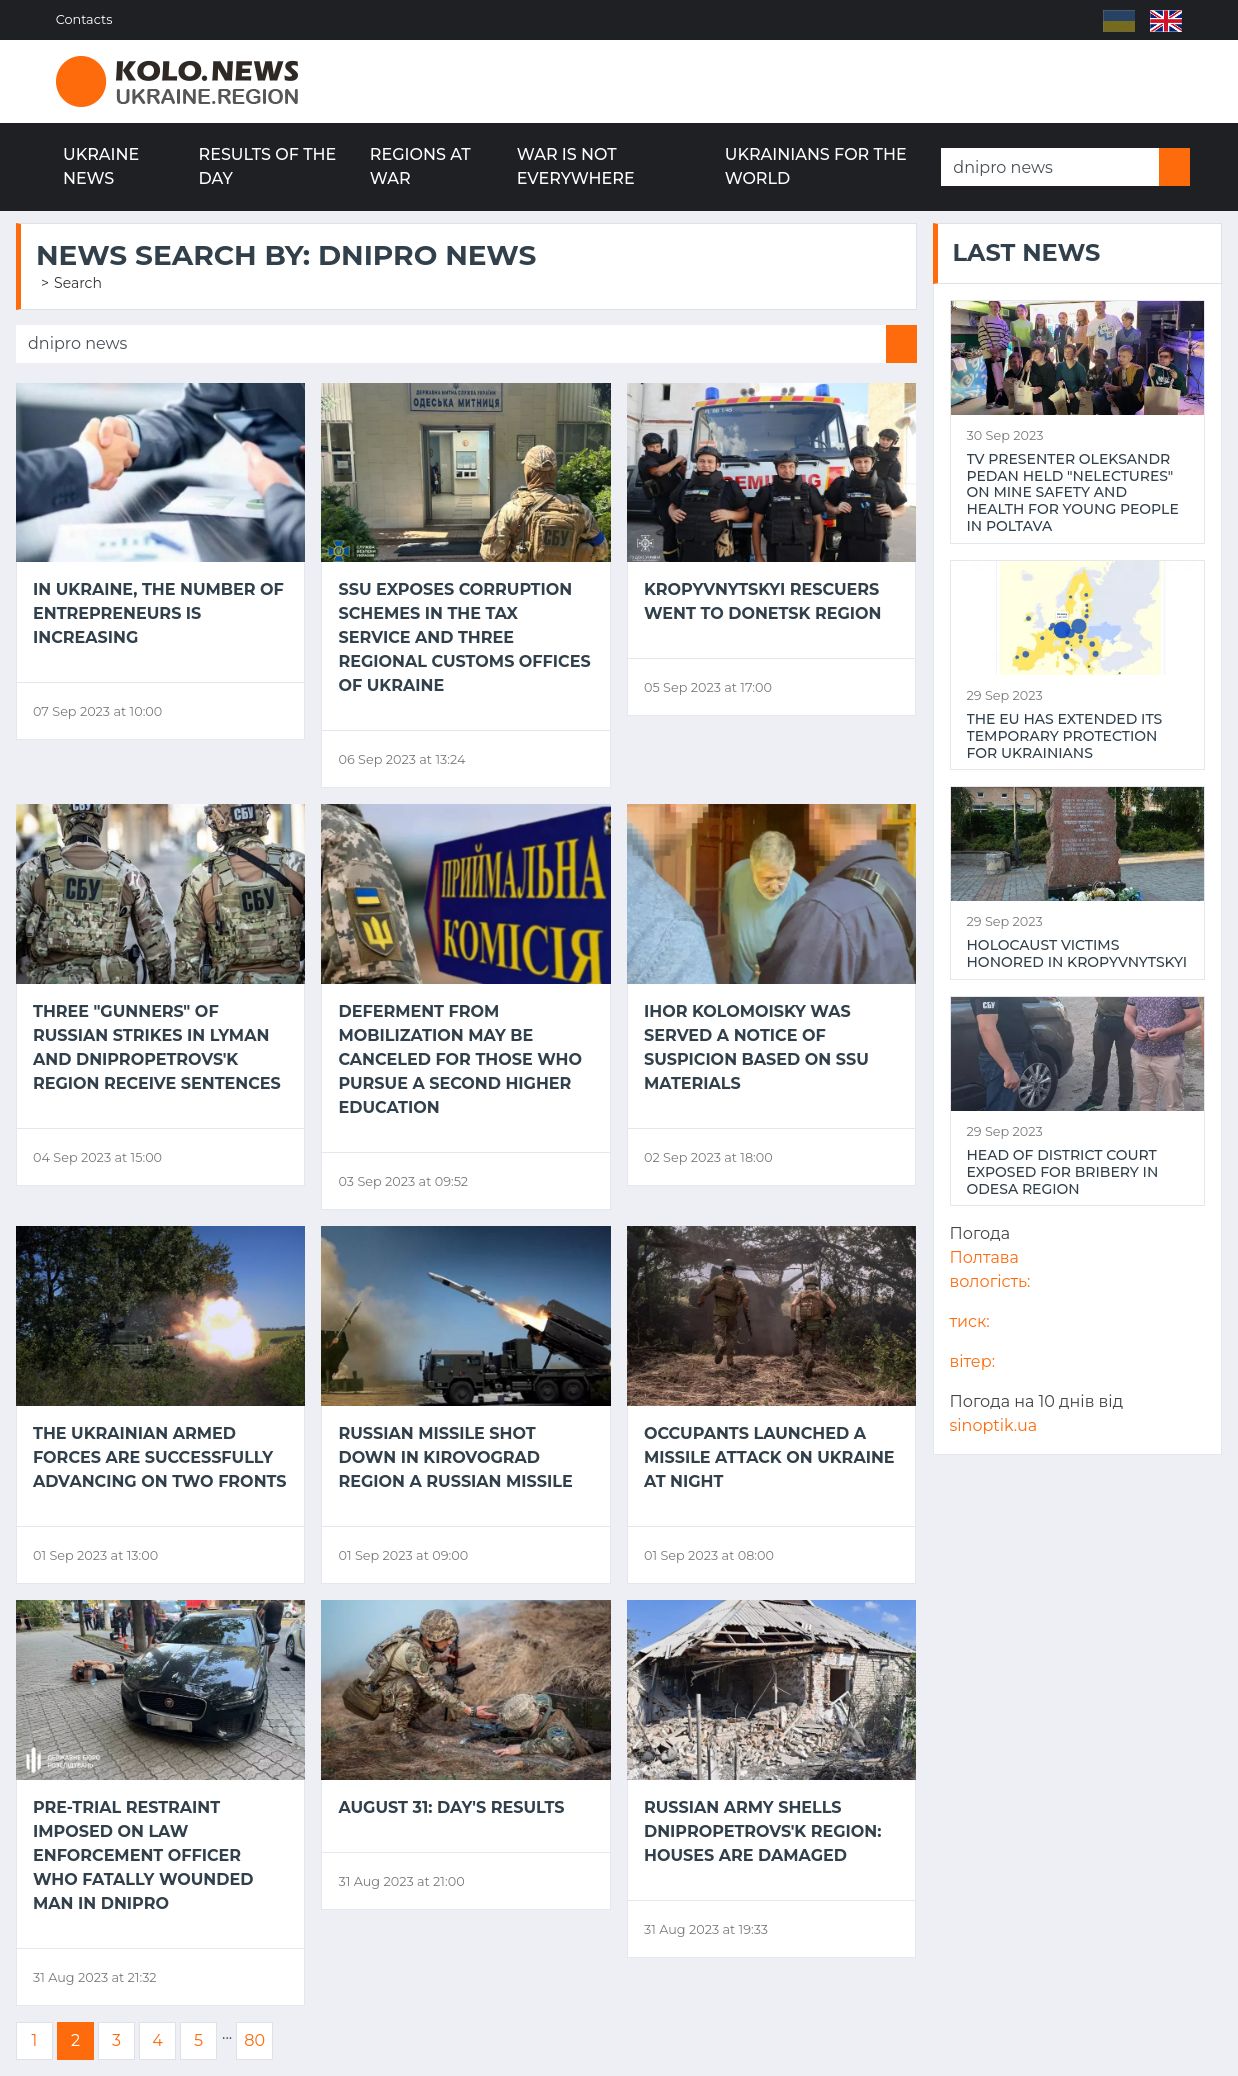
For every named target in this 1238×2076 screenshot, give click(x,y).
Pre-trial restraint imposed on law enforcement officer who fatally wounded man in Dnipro (143, 1855)
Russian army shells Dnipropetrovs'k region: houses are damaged (762, 1831)
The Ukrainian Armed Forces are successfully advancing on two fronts (160, 1457)
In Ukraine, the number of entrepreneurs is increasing (158, 613)
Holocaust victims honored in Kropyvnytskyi (1077, 954)
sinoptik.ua (994, 1425)
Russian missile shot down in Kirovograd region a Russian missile (455, 1457)
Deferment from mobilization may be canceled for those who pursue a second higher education (460, 1059)
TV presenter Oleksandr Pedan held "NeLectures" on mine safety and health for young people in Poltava (1073, 493)
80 (254, 2040)
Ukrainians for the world (816, 166)
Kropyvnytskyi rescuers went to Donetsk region (763, 601)
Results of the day (268, 166)
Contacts (84, 19)
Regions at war (420, 166)
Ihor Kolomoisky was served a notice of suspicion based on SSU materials (756, 1047)
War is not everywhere (576, 166)
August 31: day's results (451, 1807)
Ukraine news (101, 166)
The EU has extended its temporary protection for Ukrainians (1065, 736)
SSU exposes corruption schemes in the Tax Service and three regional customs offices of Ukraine (464, 637)
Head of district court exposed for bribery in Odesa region (1063, 1172)
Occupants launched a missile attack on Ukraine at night (769, 1457)
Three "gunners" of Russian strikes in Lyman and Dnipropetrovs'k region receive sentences (157, 1047)
